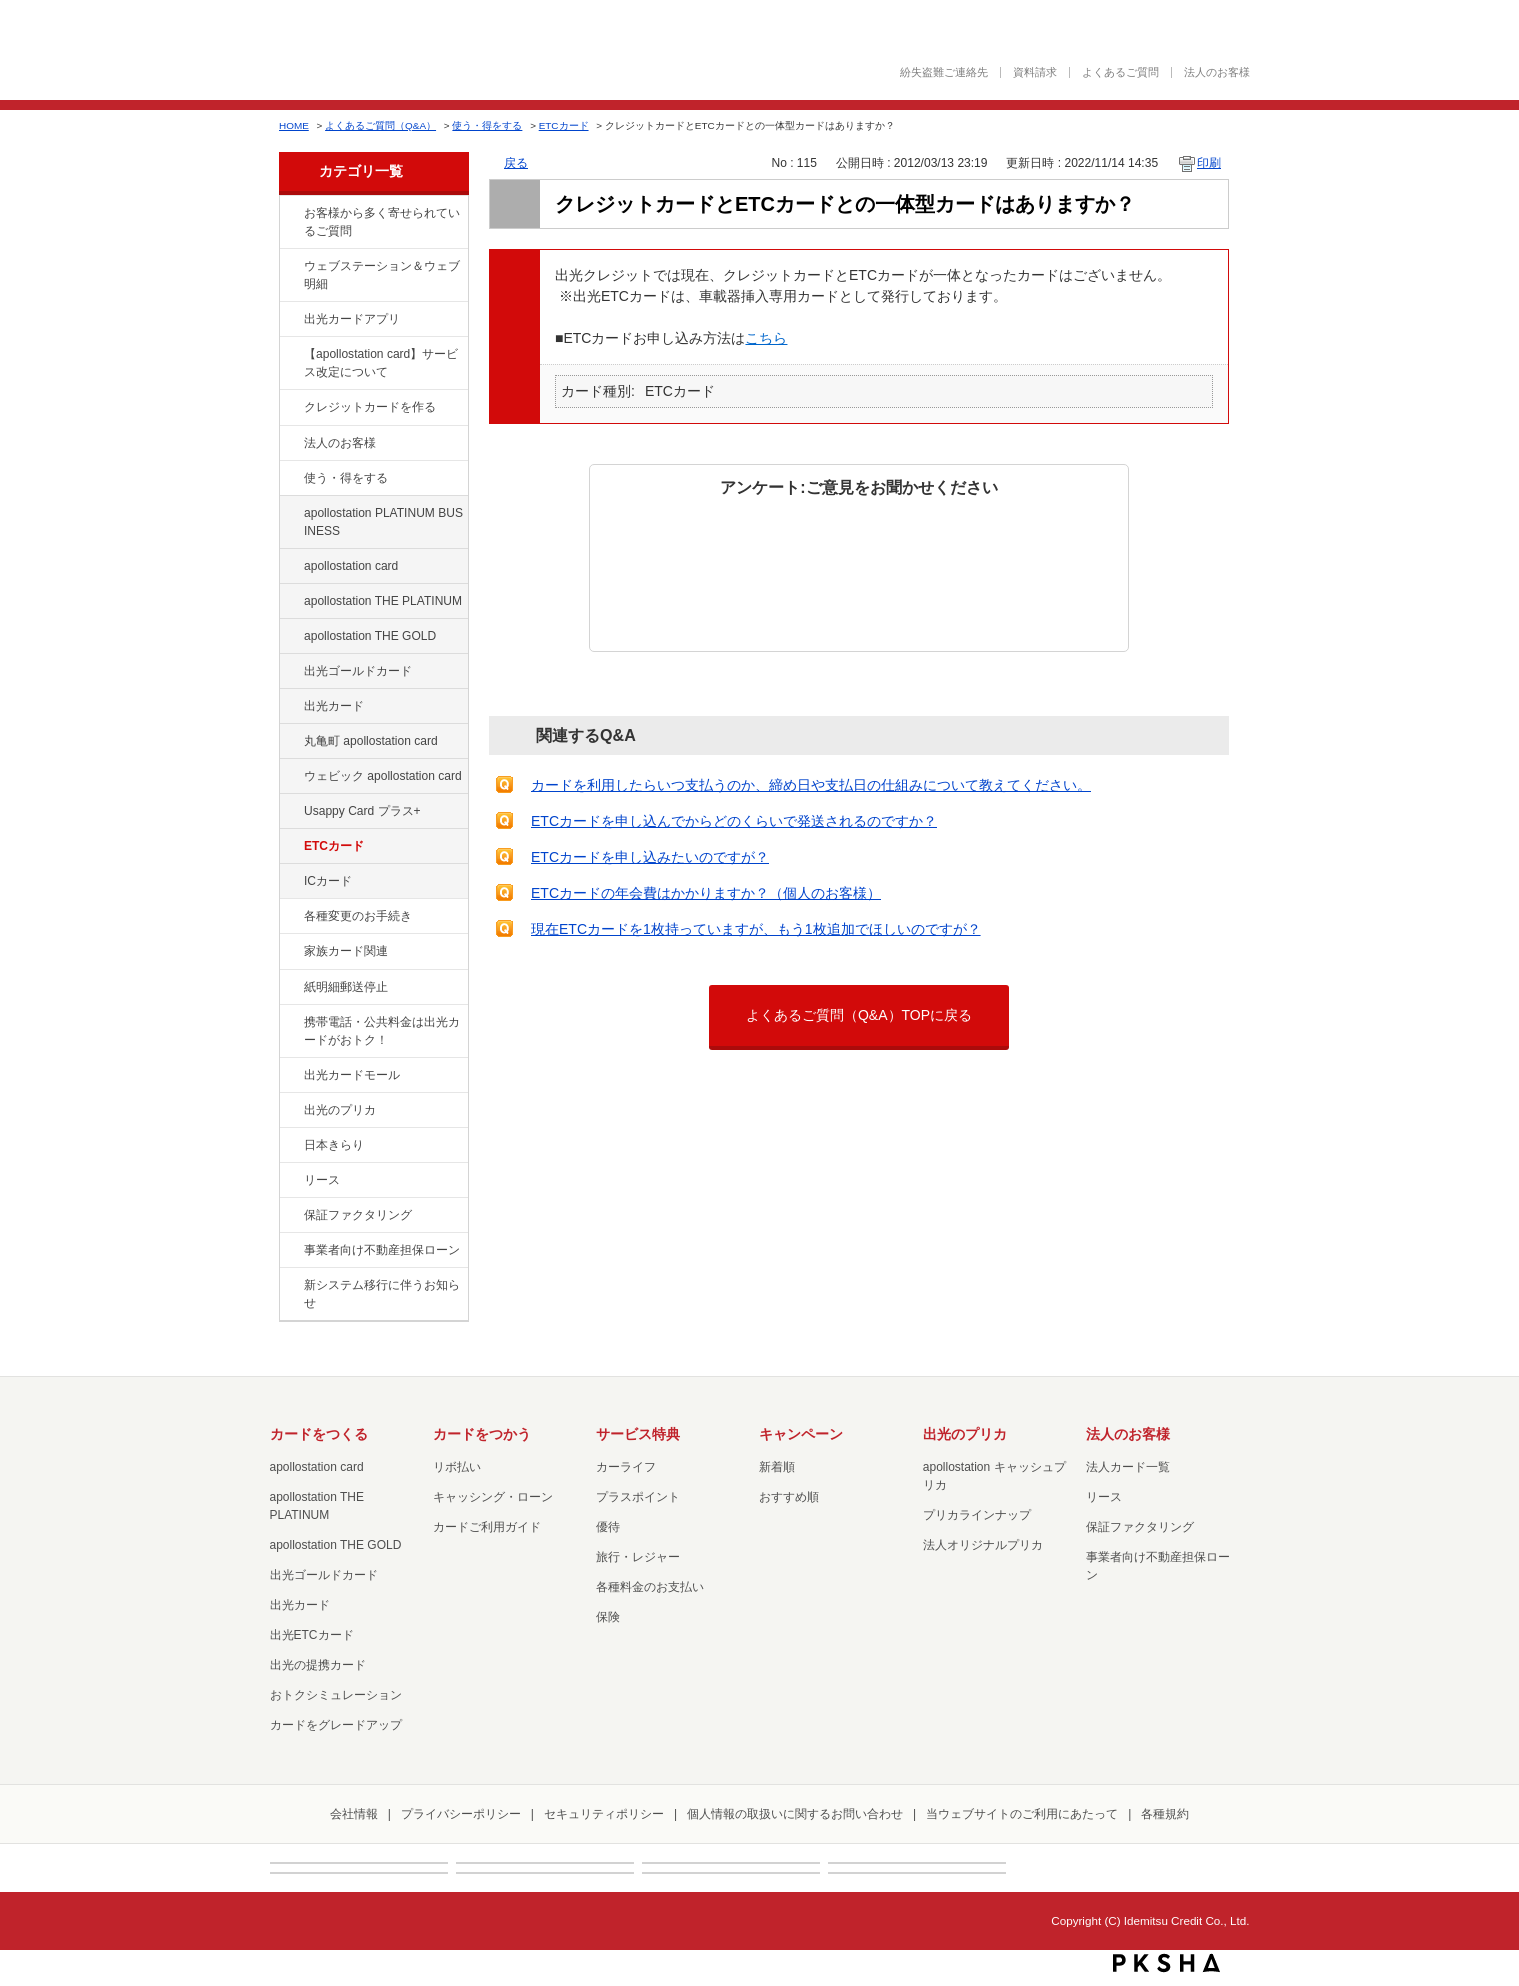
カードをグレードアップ (336, 1725)
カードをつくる (319, 1434)
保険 (608, 1617)
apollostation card (351, 566)
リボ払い (457, 1467)
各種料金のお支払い (650, 1587)
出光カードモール (352, 1075)
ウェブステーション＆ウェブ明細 (382, 275)
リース (322, 1180)
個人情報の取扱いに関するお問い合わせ (795, 1814)
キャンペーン (801, 1434)
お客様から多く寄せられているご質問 (382, 222)
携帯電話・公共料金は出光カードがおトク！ (382, 1031)
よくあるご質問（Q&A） (380, 125)
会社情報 (354, 1814)
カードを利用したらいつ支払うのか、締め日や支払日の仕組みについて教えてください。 (811, 785)
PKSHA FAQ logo (1166, 1963)
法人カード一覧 (1128, 1467)
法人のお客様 (1217, 72)
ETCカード (564, 125)
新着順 (777, 1467)
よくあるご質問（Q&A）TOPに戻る (859, 1015)
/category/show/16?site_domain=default (290, 1111)
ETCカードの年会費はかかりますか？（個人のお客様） (706, 893)
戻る (516, 163)
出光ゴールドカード (358, 671)
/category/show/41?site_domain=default (290, 602)
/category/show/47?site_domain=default (290, 707)
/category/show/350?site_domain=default (290, 1286)
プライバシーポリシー (461, 1814)
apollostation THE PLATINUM (383, 601)
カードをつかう (482, 1434)
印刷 (1209, 163)
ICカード (328, 881)
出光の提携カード (318, 1665)
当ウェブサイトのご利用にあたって (1022, 1814)
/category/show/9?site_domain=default (290, 479)
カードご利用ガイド (487, 1527)
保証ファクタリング (358, 1215)
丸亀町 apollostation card (371, 741)
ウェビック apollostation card (383, 776)
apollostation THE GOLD (370, 636)
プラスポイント (638, 1497)
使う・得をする (487, 125)
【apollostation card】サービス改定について (381, 363)
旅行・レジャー (638, 1557)
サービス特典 (638, 1434)
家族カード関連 (346, 951)
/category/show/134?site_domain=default (290, 214)
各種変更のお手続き (358, 916)
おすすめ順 (789, 1497)
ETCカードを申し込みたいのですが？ (650, 857)
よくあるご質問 (1120, 72)
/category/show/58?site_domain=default (290, 672)
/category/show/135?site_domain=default (290, 267)
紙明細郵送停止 (346, 987)
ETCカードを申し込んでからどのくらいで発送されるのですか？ (734, 821)
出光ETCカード (312, 1635)
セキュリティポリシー (604, 1814)
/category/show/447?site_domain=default (290, 514)
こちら (766, 338)
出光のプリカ (340, 1110)
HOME (294, 125)
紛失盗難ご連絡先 (944, 72)
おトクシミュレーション (336, 1695)
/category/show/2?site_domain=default (290, 408)
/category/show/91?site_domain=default (290, 777)
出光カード (334, 706)
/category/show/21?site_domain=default (290, 444)
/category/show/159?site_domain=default (290, 1146)
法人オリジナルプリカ (983, 1545)
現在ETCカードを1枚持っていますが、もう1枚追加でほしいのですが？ (756, 929)
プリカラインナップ (977, 1515)
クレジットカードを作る (370, 407)
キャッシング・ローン (493, 1497)
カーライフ (626, 1467)
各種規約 (1165, 1814)
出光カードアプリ (352, 319)
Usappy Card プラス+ (362, 811)
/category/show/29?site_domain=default (290, 567)
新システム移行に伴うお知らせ (382, 1294)
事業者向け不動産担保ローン (382, 1250)
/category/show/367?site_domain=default (290, 812)
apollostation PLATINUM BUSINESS (383, 522)
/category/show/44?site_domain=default (290, 637)
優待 (608, 1527)
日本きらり (334, 1145)
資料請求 (1035, 72)
